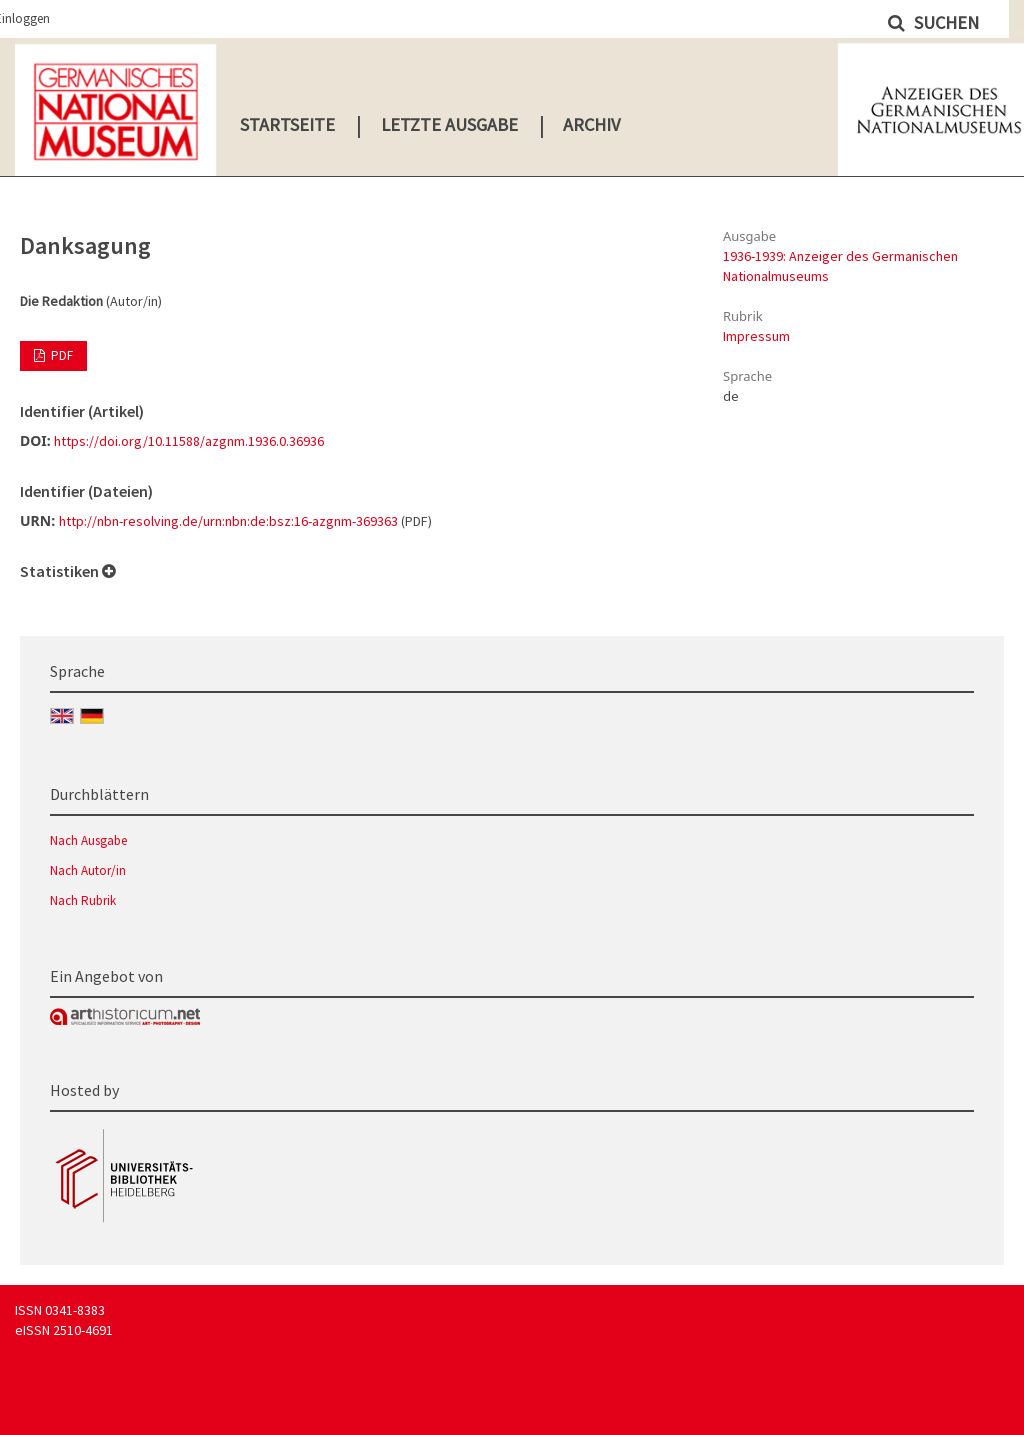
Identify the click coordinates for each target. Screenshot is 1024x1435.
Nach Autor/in (88, 870)
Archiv (591, 124)
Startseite (287, 124)
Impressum (756, 336)
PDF (60, 355)
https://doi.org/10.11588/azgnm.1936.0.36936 (189, 441)
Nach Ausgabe (88, 840)
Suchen (944, 22)
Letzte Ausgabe (449, 124)
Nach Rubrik (83, 900)
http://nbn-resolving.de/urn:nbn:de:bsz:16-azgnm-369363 (228, 521)
